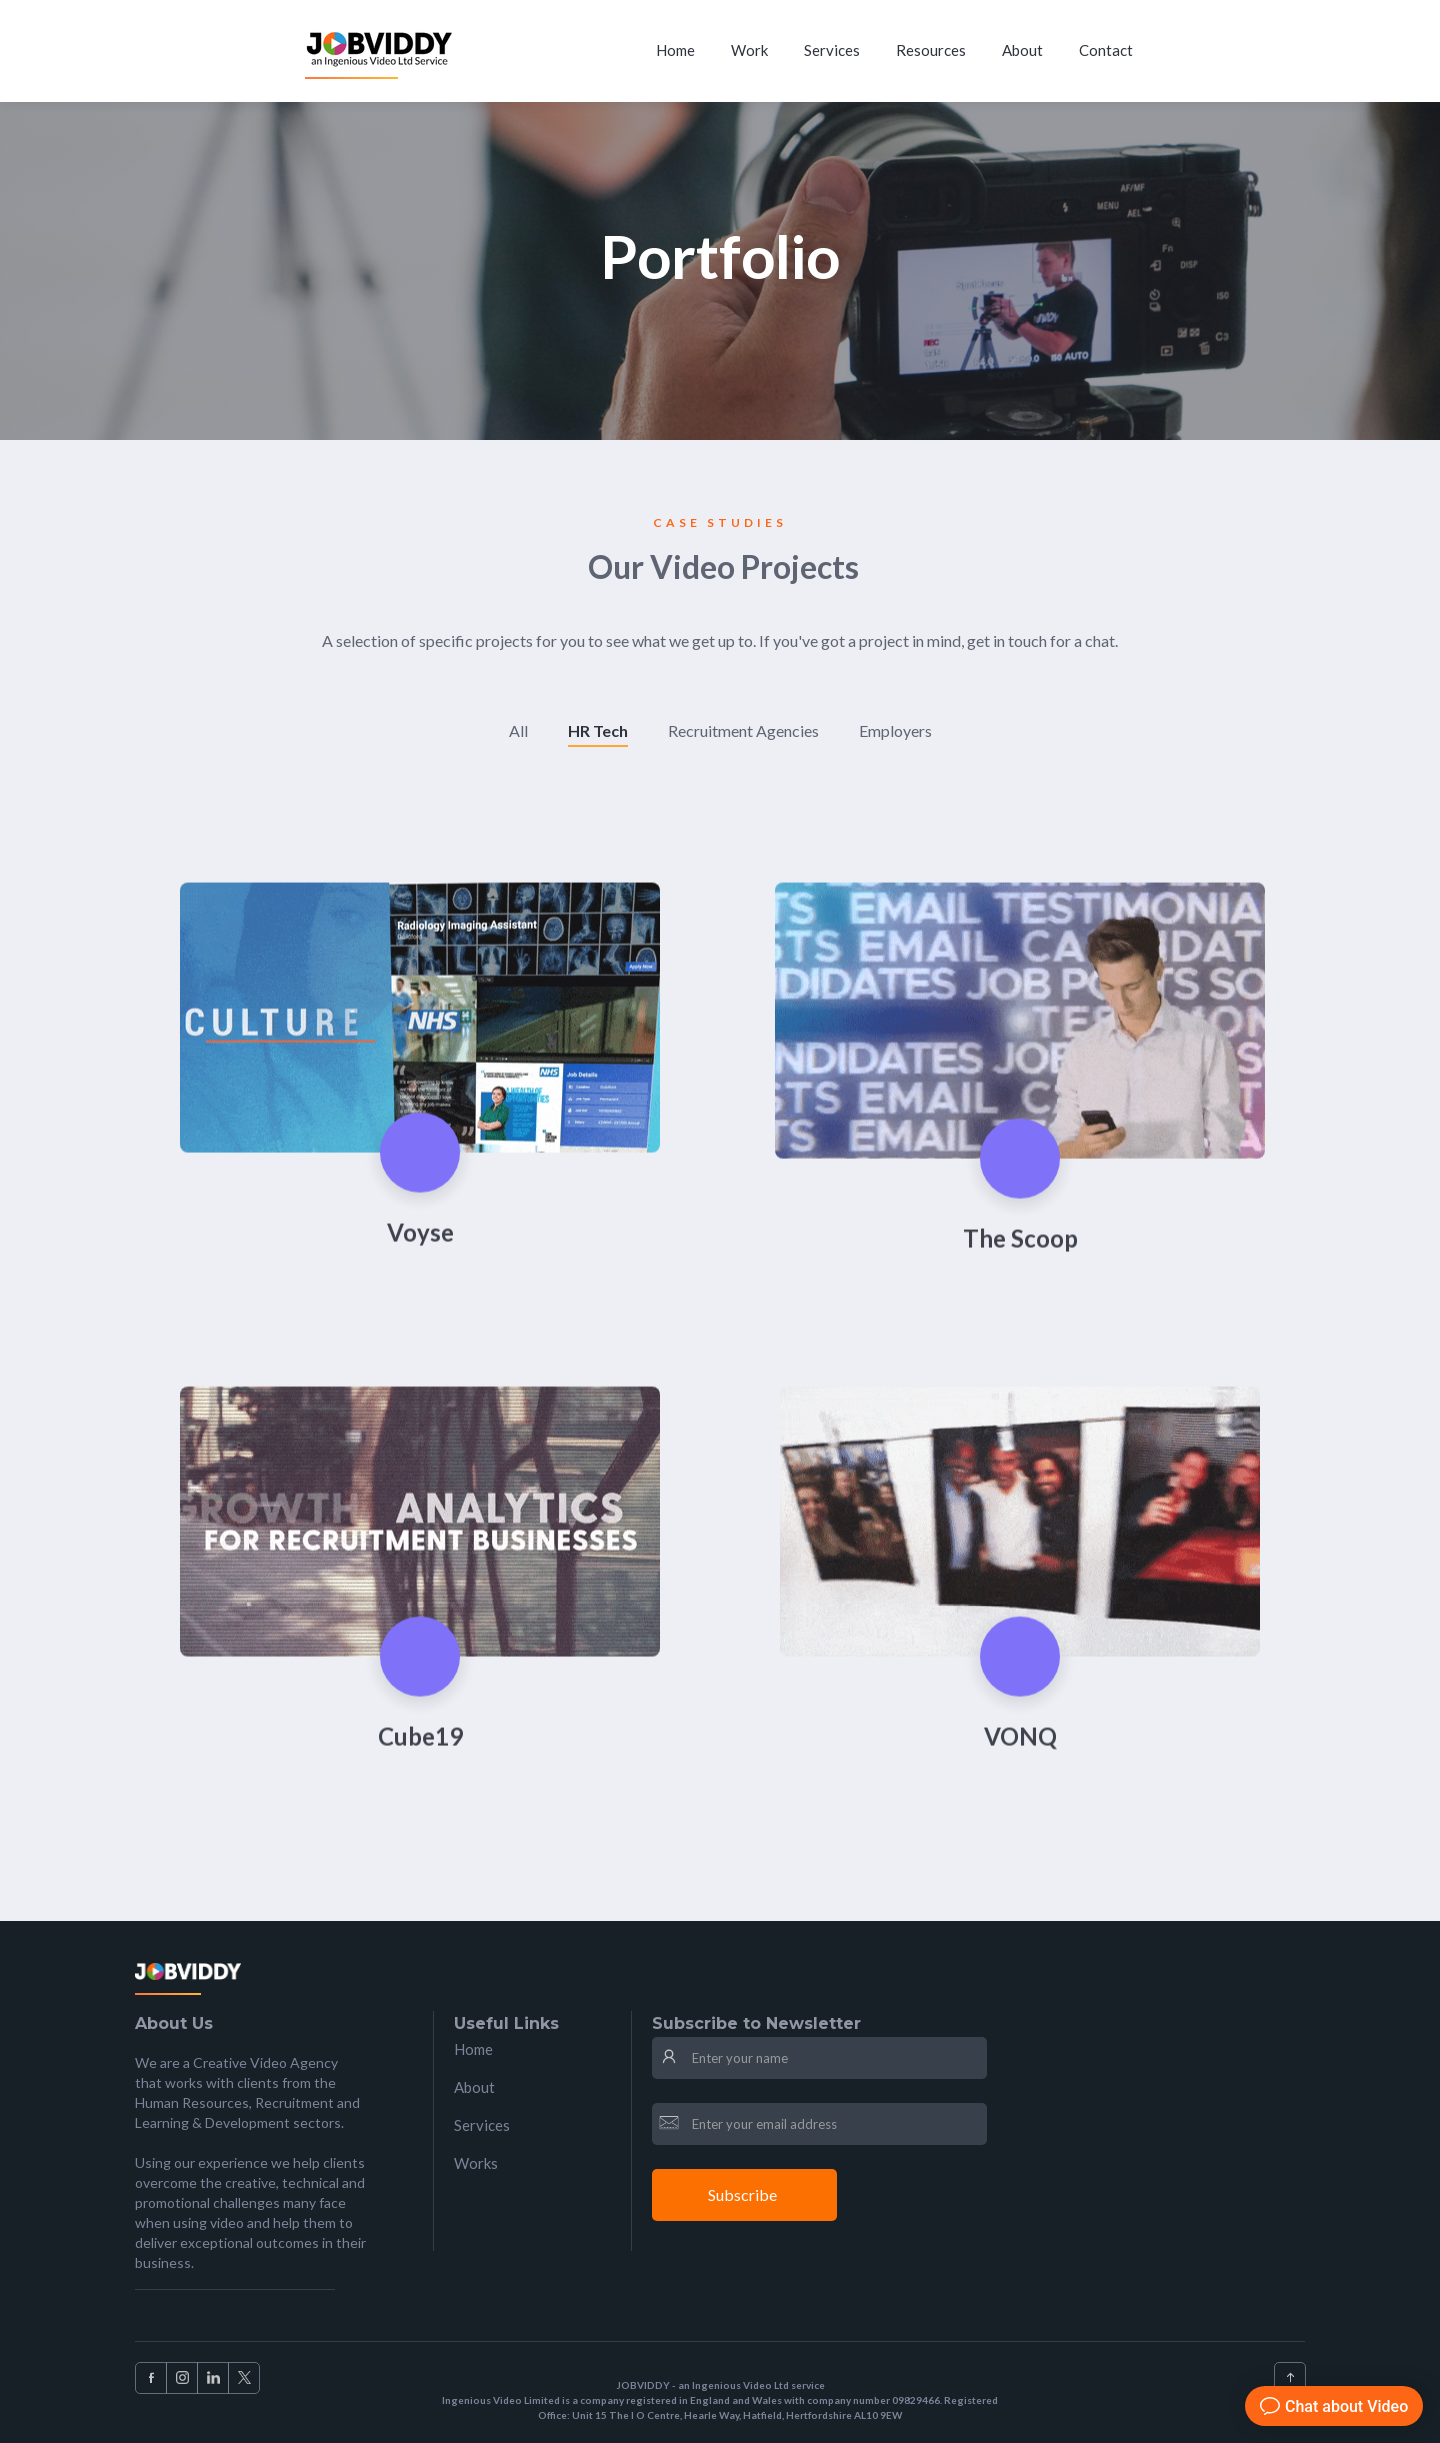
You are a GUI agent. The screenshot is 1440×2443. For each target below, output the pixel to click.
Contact (1106, 50)
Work (749, 50)
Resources (931, 50)
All (518, 730)
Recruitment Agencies (743, 730)
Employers (895, 730)
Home (675, 50)
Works (476, 2163)
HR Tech (598, 730)
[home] (381, 51)
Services (832, 50)
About (1022, 50)
